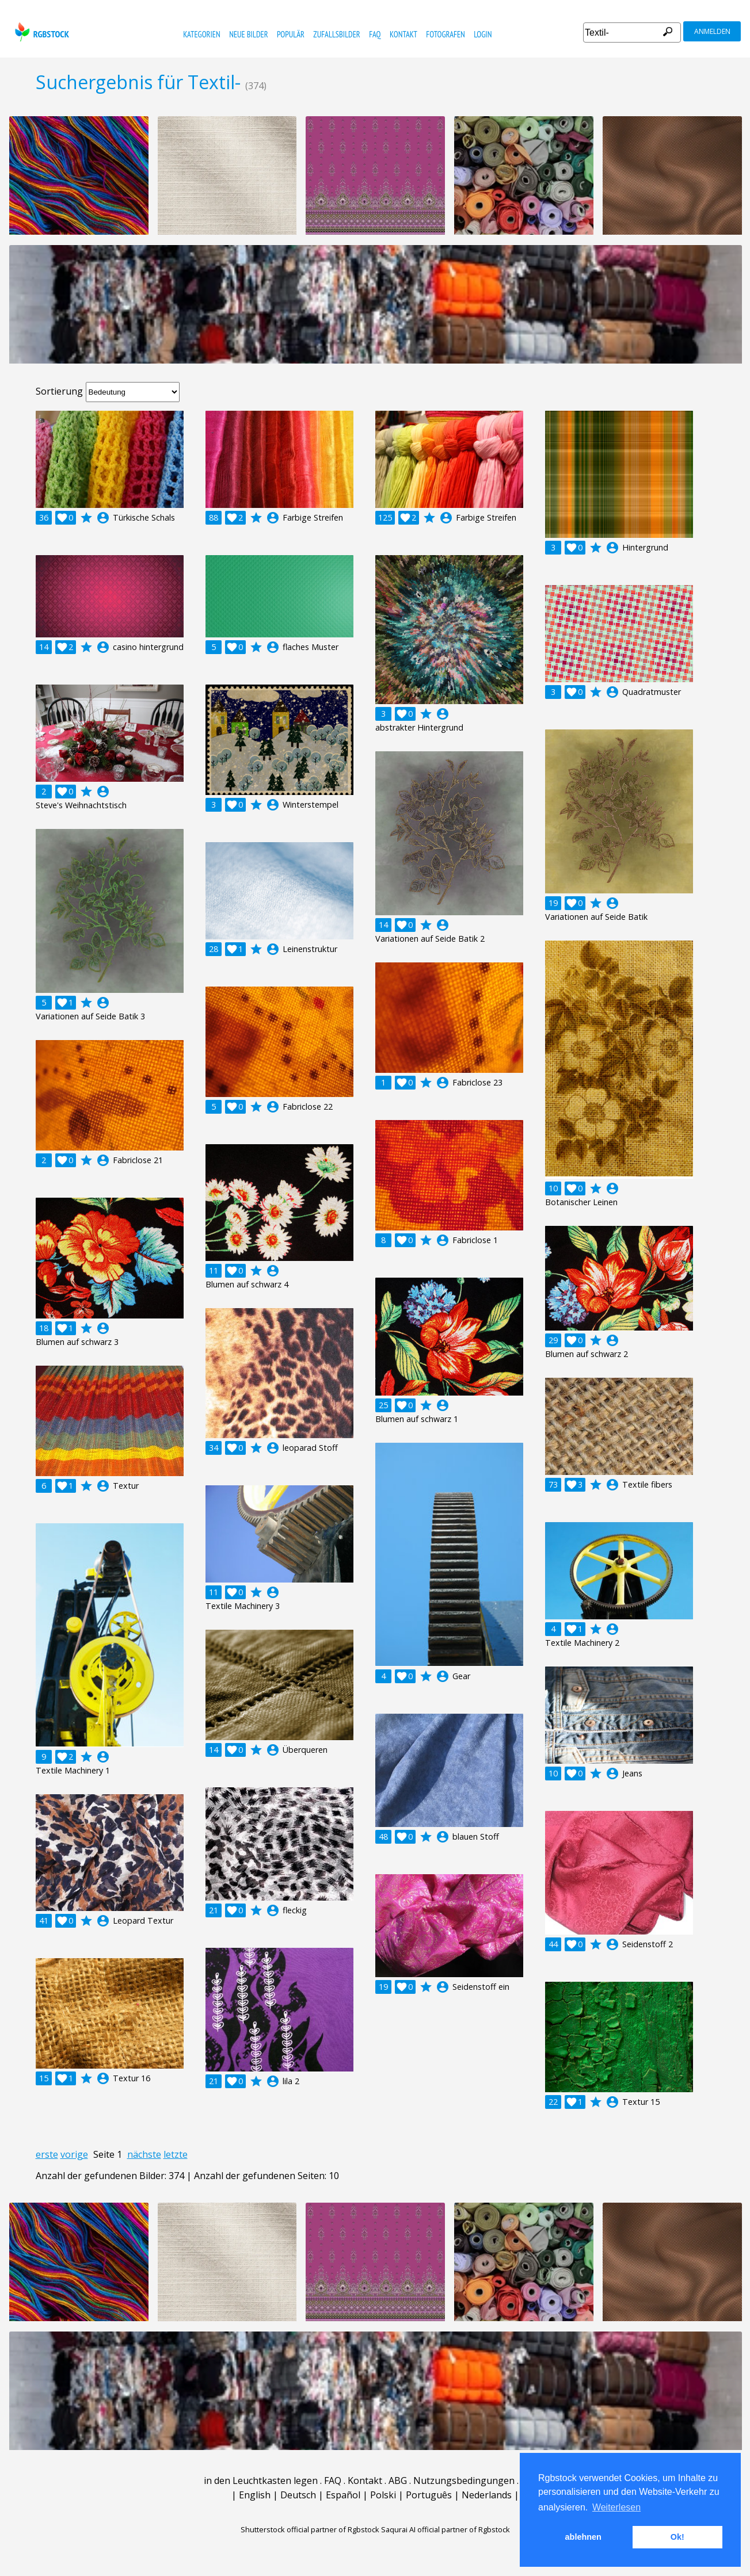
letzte (175, 2154)
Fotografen (445, 34)
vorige (74, 2154)
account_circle (103, 518)
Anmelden (712, 31)
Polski (383, 2495)
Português (429, 2495)
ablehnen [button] (583, 2536)
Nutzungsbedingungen (464, 2480)
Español (343, 2495)
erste (47, 2154)
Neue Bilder (248, 34)
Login (483, 34)
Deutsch (298, 2495)
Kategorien (201, 34)
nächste (144, 2154)
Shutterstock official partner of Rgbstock (310, 2529)
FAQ (374, 34)
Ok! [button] (677, 2536)
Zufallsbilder (336, 34)
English (255, 2495)
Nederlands (487, 2495)
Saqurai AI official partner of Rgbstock (445, 2529)
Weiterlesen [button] (616, 2507)
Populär (290, 34)
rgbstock (40, 32)
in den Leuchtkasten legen (261, 2480)
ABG (398, 2480)
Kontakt (403, 34)
